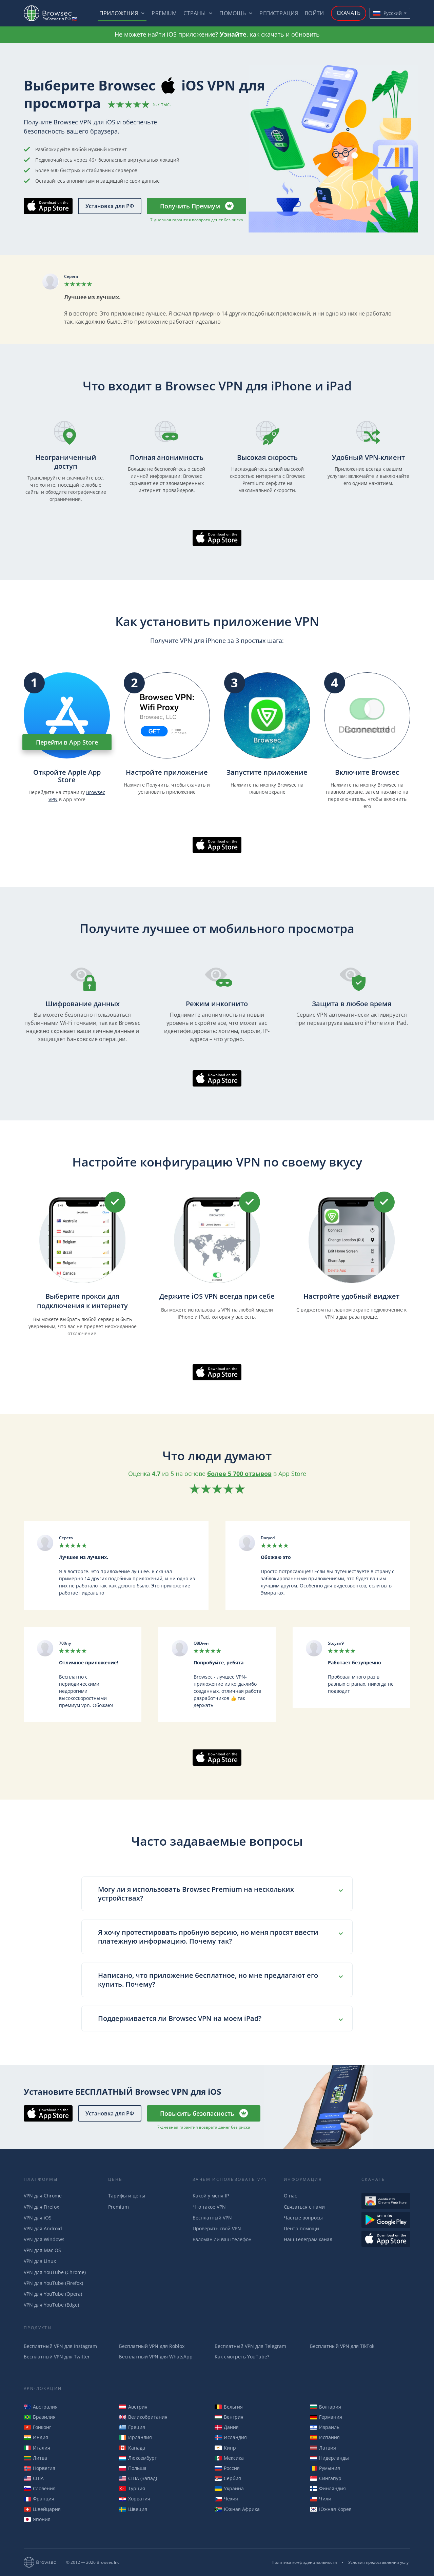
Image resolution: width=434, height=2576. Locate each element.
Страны (194, 13)
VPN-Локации (43, 2388)
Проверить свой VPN (217, 2228)
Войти (314, 13)
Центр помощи (301, 2228)
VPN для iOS (38, 2217)
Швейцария (42, 2509)
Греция (132, 2427)
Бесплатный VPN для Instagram (60, 2346)
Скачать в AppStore (48, 206)
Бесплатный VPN (212, 2217)
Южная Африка (237, 2509)
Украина (229, 2488)
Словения (40, 2488)
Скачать (348, 13)
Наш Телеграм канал (308, 2239)
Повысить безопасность (197, 2113)
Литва (35, 2458)
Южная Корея (331, 2509)
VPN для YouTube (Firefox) (53, 2283)
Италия (37, 2448)
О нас (290, 2195)
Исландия (231, 2437)
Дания (227, 2427)
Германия (326, 2417)
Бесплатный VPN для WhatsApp (156, 2356)
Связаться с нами (304, 2207)
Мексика (229, 2458)
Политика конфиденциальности (304, 2562)
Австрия (133, 2406)
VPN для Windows (44, 2239)
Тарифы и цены (126, 2195)
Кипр (225, 2448)
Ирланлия (135, 2437)
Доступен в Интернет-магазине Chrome (385, 2201)
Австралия (41, 2406)
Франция (39, 2498)
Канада (132, 2448)
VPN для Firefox (41, 2207)
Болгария (325, 2406)
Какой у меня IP (211, 2195)
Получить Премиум (190, 206)
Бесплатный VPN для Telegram (250, 2346)
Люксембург (138, 2458)
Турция (132, 2488)
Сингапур (325, 2478)
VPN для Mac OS (42, 2250)
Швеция (133, 2509)
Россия (227, 2468)
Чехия (226, 2498)
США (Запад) (138, 2478)
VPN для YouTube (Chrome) (55, 2272)
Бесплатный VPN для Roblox (151, 2346)
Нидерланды (329, 2458)
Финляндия (328, 2488)
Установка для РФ (109, 206)
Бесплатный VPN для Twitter (57, 2356)
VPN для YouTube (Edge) (51, 2304)
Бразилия (40, 2417)
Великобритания (143, 2417)
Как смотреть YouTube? (242, 2356)
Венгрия (229, 2417)
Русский (387, 13)
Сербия (228, 2478)
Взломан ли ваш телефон (222, 2239)
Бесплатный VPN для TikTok (342, 2346)
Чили (320, 2498)
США (34, 2478)
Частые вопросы (303, 2217)
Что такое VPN (209, 2207)
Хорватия (134, 2498)
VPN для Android (43, 2228)
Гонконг (37, 2427)
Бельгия (229, 2406)
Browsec (53, 13)
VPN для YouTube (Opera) (53, 2294)
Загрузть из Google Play (385, 2220)
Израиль (324, 2427)
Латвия (323, 2448)
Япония (37, 2519)
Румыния (325, 2468)
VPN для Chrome (43, 2195)
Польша (132, 2468)
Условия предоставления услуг (379, 2562)
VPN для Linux (40, 2261)
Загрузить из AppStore (385, 2239)
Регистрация (278, 13)
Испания (325, 2437)
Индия (36, 2437)
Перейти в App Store (67, 742)
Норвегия (39, 2468)
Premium (164, 13)
